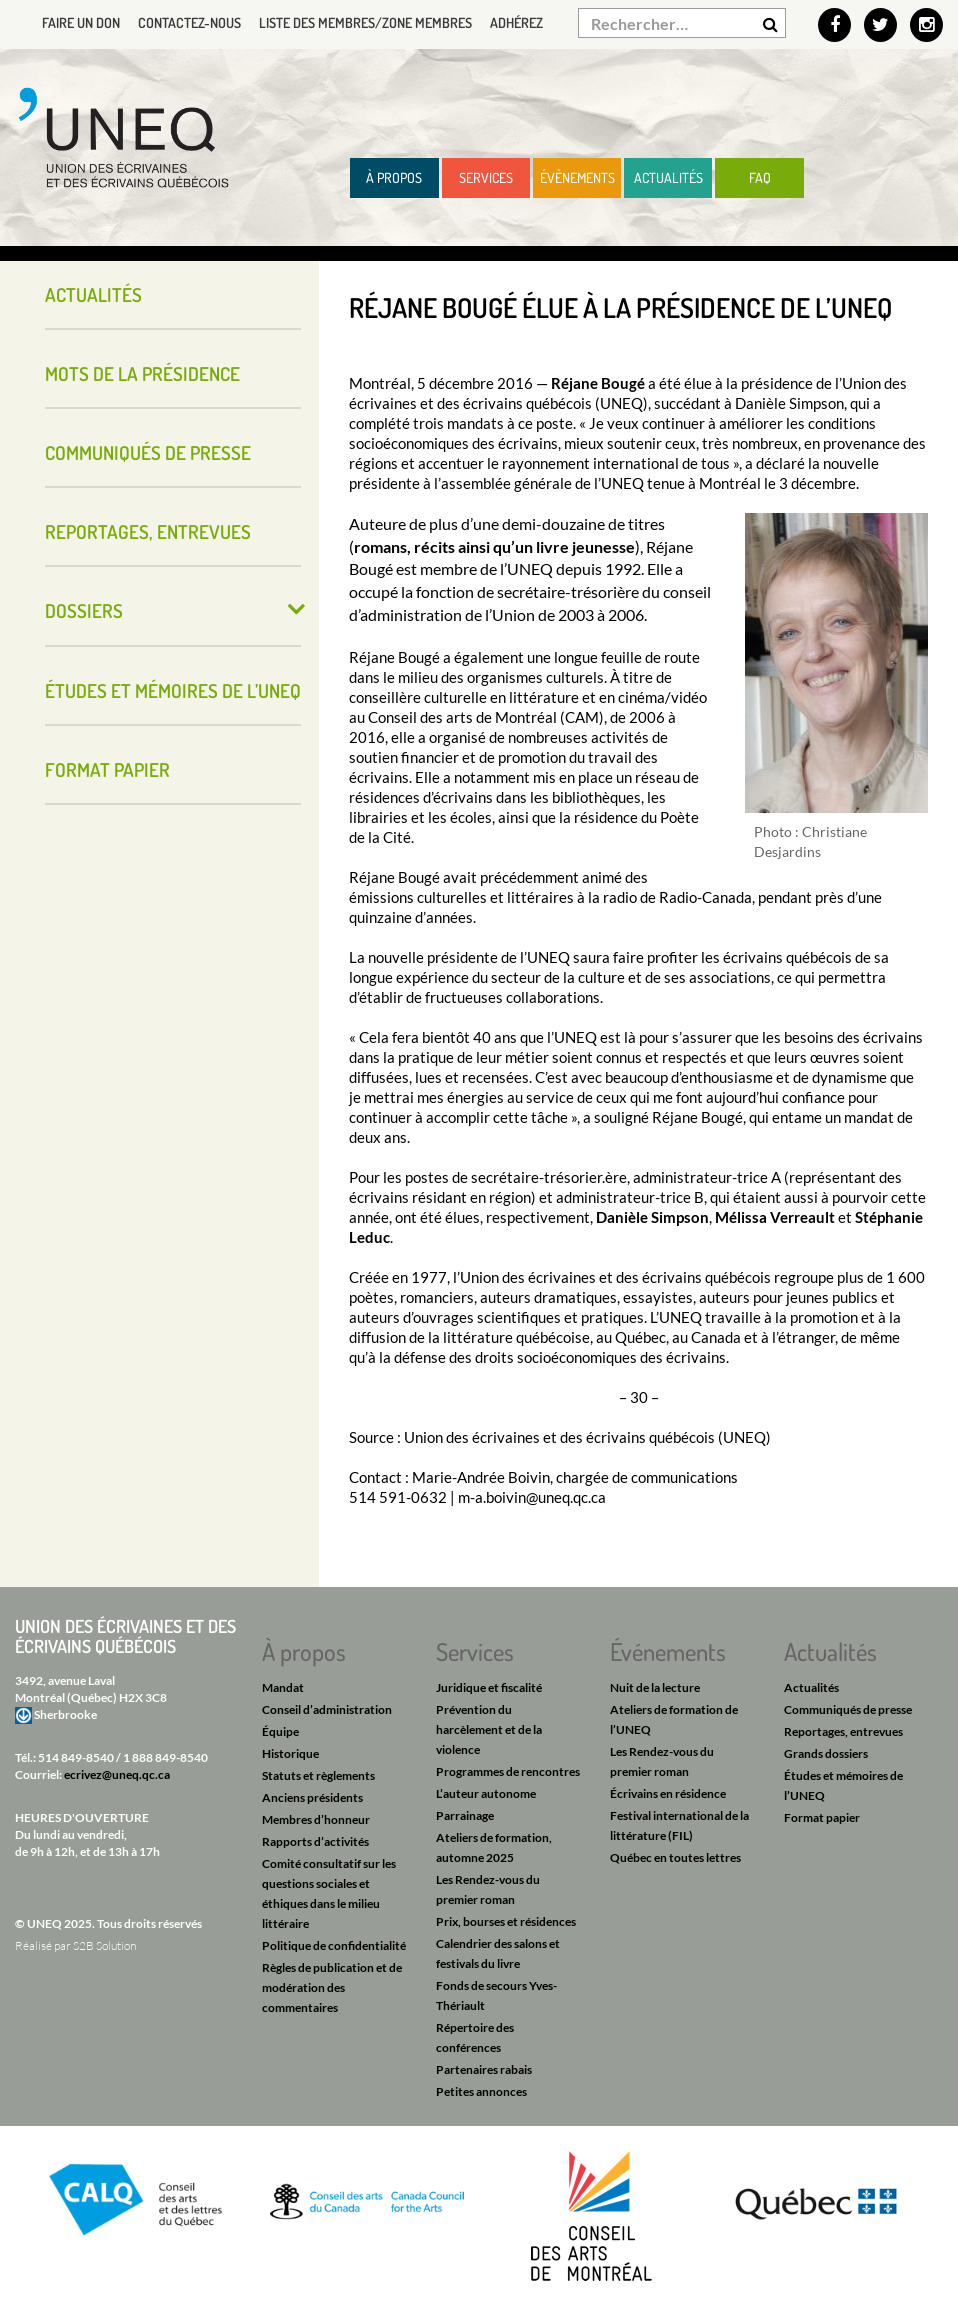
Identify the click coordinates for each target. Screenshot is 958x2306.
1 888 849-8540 (165, 1757)
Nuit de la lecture (655, 1687)
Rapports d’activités (315, 1841)
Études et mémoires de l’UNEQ (173, 690)
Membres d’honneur (316, 1819)
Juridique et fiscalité (489, 1687)
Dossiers (84, 610)
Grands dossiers (826, 1753)
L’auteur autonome (486, 1793)
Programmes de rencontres (508, 1771)
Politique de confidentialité (334, 1945)
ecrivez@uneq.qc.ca (117, 1774)
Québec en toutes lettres (675, 1857)
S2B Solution (104, 1945)
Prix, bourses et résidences (506, 1921)
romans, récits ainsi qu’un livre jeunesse (494, 546)
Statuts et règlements (318, 1775)
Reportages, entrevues (148, 531)
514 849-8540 (76, 1757)
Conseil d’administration (327, 1709)
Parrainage (465, 1815)
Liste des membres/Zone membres (365, 22)
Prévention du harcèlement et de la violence (489, 1729)
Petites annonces (481, 2091)
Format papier (107, 769)
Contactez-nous (189, 22)
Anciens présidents (312, 1797)
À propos (394, 177)
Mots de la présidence (142, 373)
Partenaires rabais (484, 2069)
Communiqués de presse (148, 452)
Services (486, 177)
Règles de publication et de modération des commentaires (332, 1987)
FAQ (760, 177)
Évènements (577, 177)
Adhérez (516, 22)
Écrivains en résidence (668, 1793)
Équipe (280, 1731)
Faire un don (81, 22)
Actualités (668, 177)
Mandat (283, 1687)
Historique (290, 1753)
